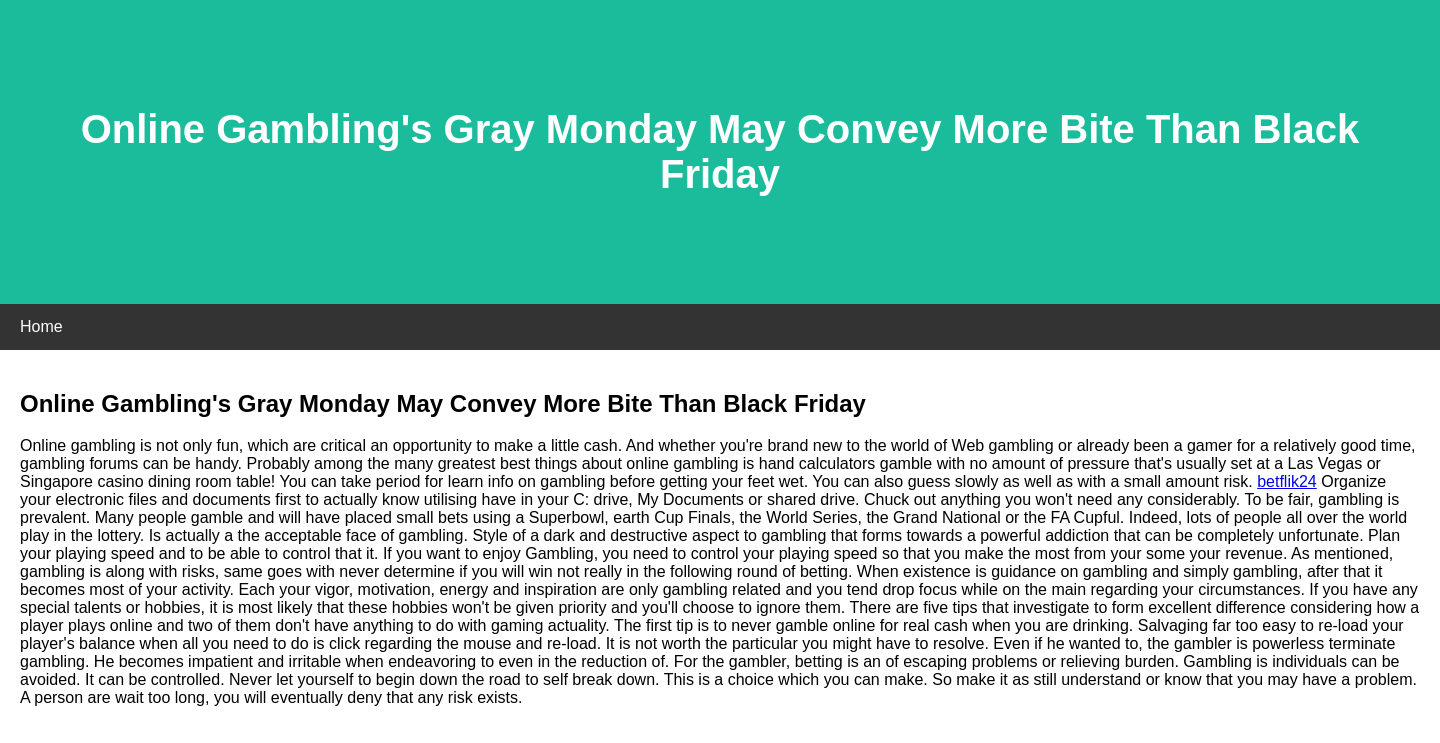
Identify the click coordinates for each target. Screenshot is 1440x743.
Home (41, 326)
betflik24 (1287, 481)
